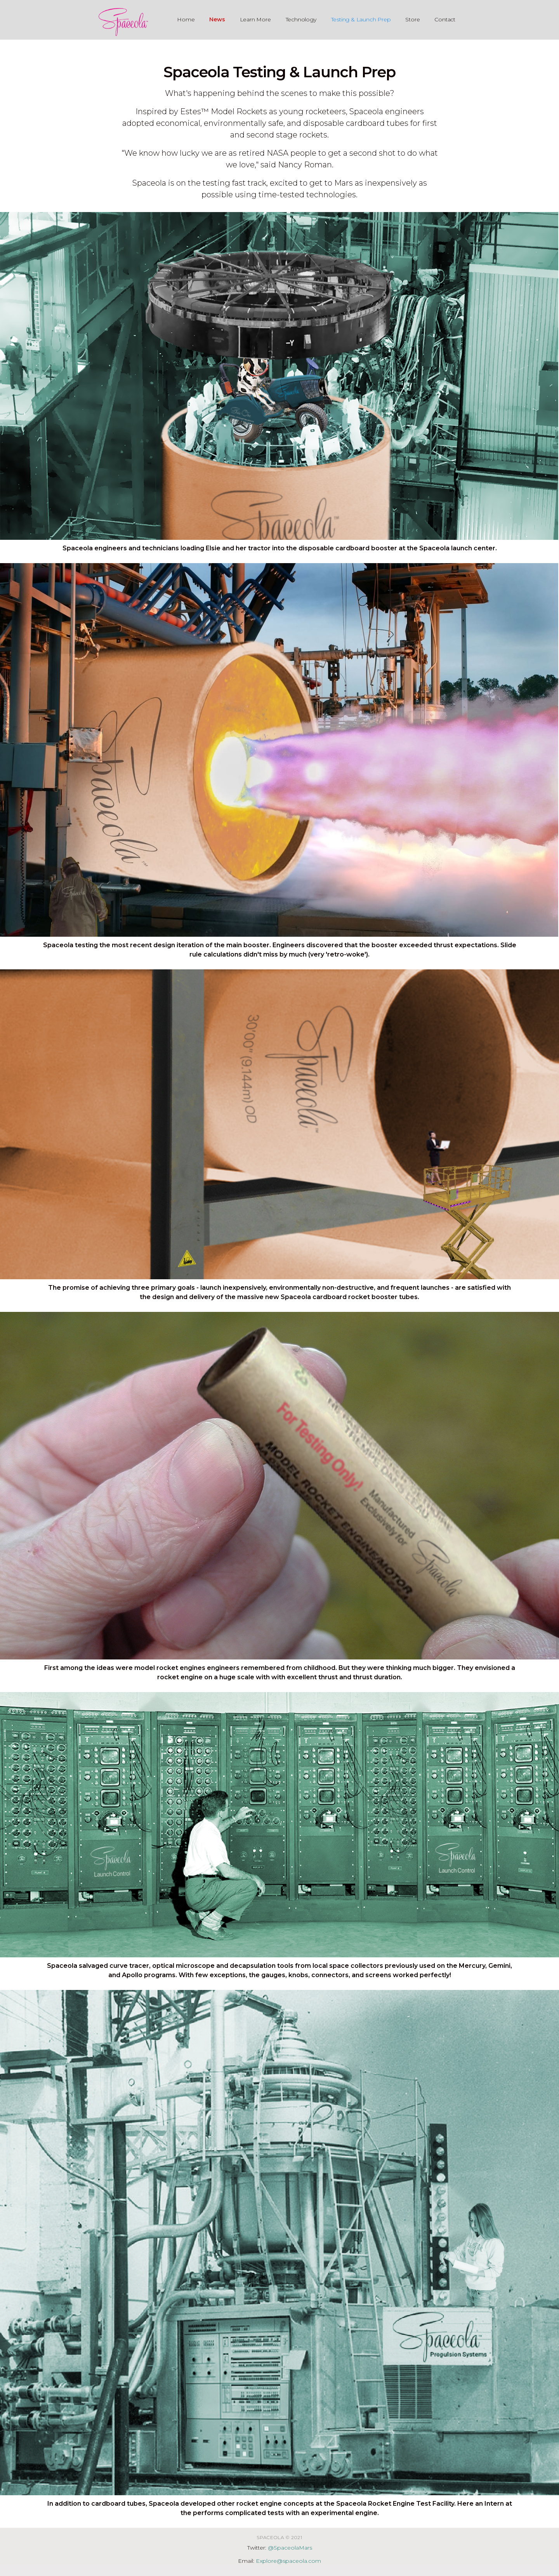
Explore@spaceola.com (288, 2560)
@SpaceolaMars (290, 2547)
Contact (444, 19)
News (217, 19)
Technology (301, 19)
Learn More (255, 19)
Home (185, 19)
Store (412, 19)
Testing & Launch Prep (361, 19)
